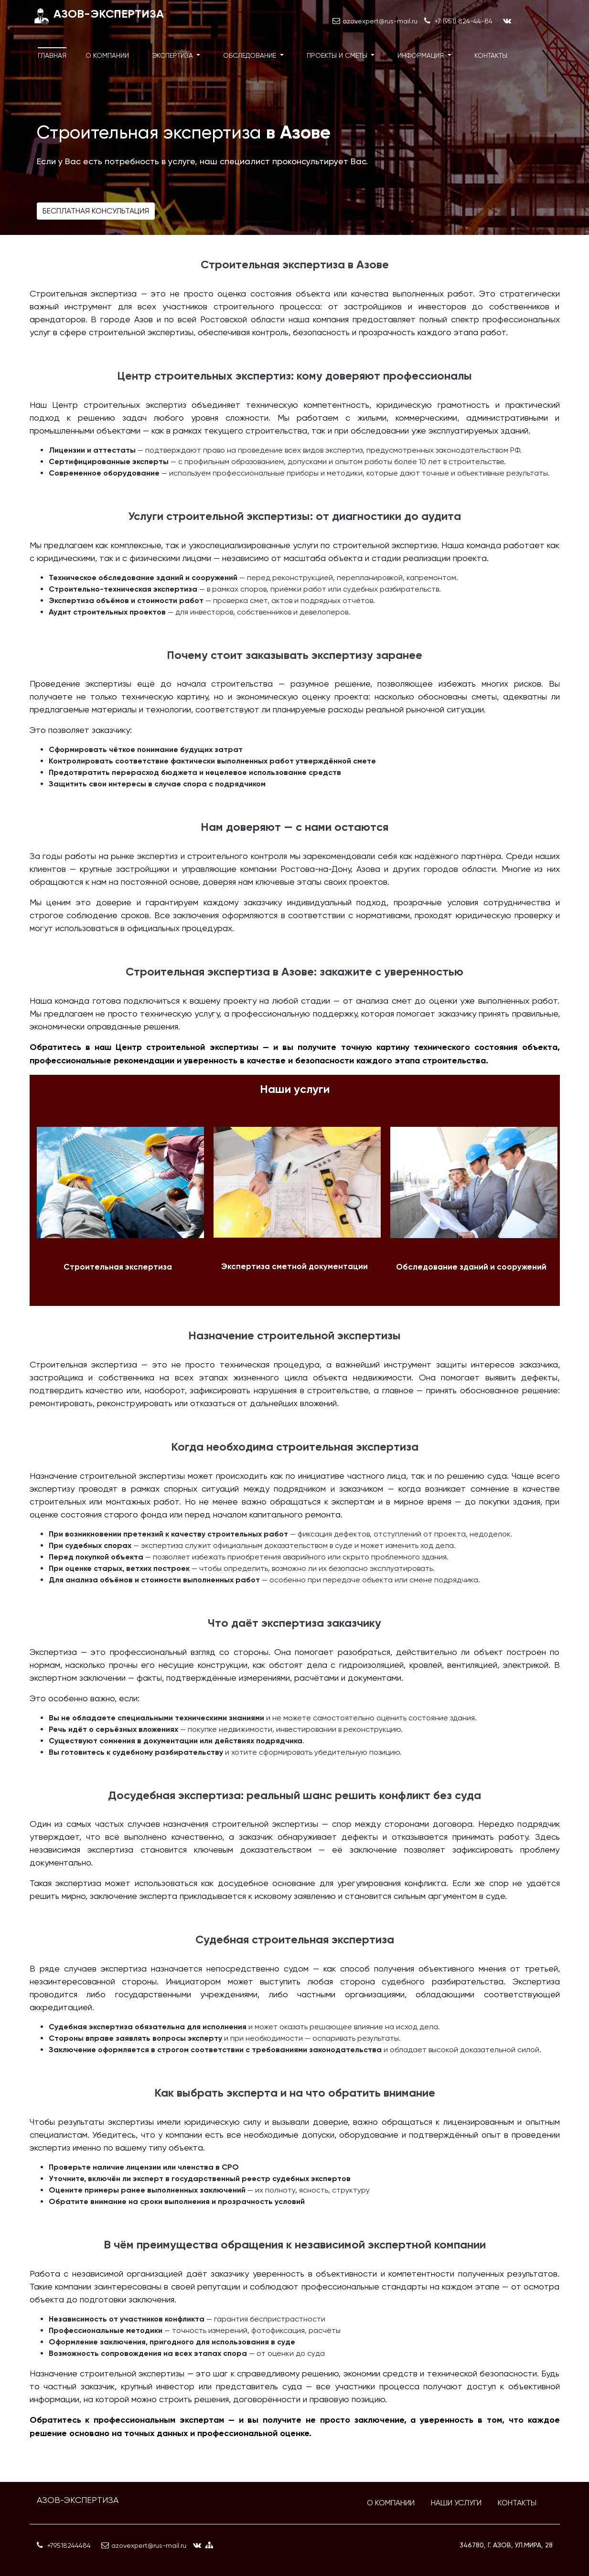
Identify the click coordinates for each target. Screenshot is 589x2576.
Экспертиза (173, 55)
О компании (107, 55)
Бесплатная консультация (96, 210)
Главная (52, 55)
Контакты (490, 55)
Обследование (250, 55)
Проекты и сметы (338, 55)
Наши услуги (456, 2502)
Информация (421, 55)
